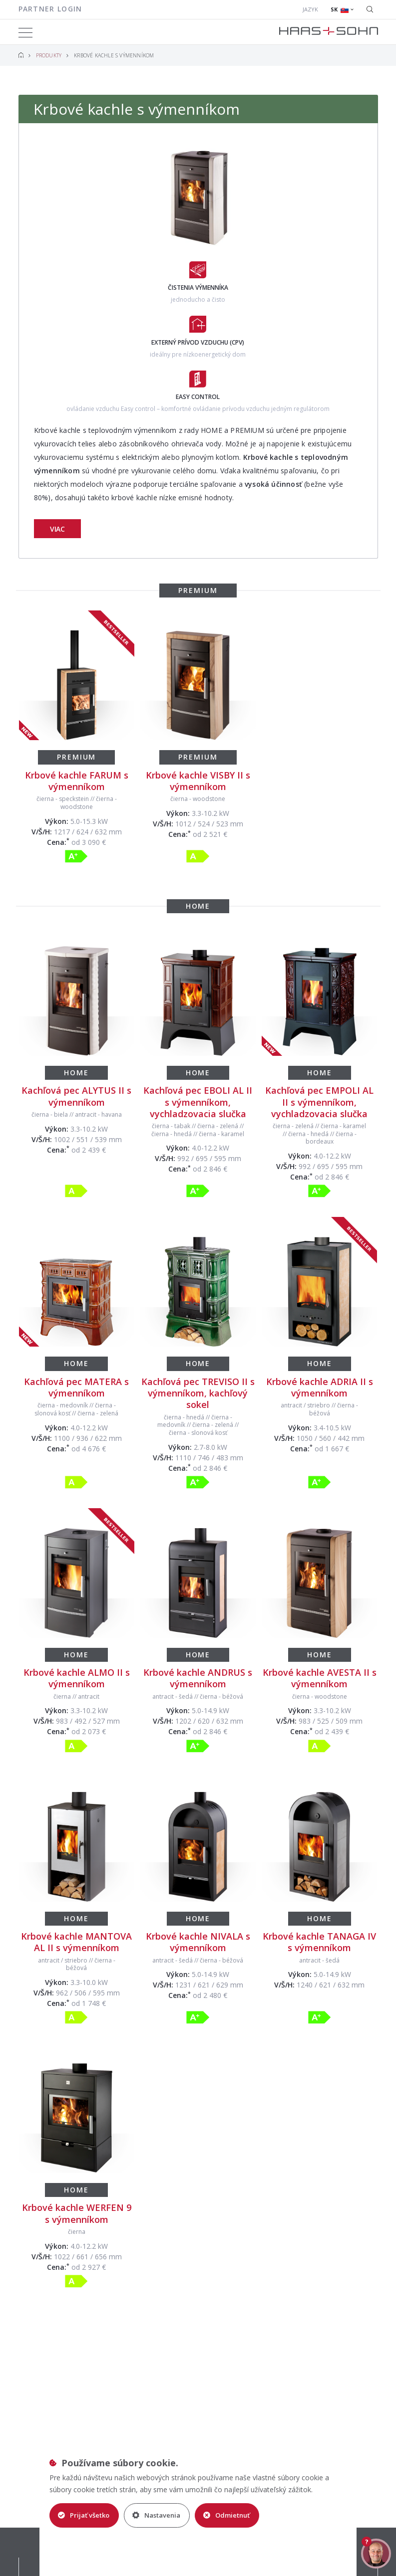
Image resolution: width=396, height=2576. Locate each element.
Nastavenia (156, 2515)
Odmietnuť (226, 2515)
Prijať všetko (83, 2515)
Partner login (50, 8)
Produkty (49, 55)
